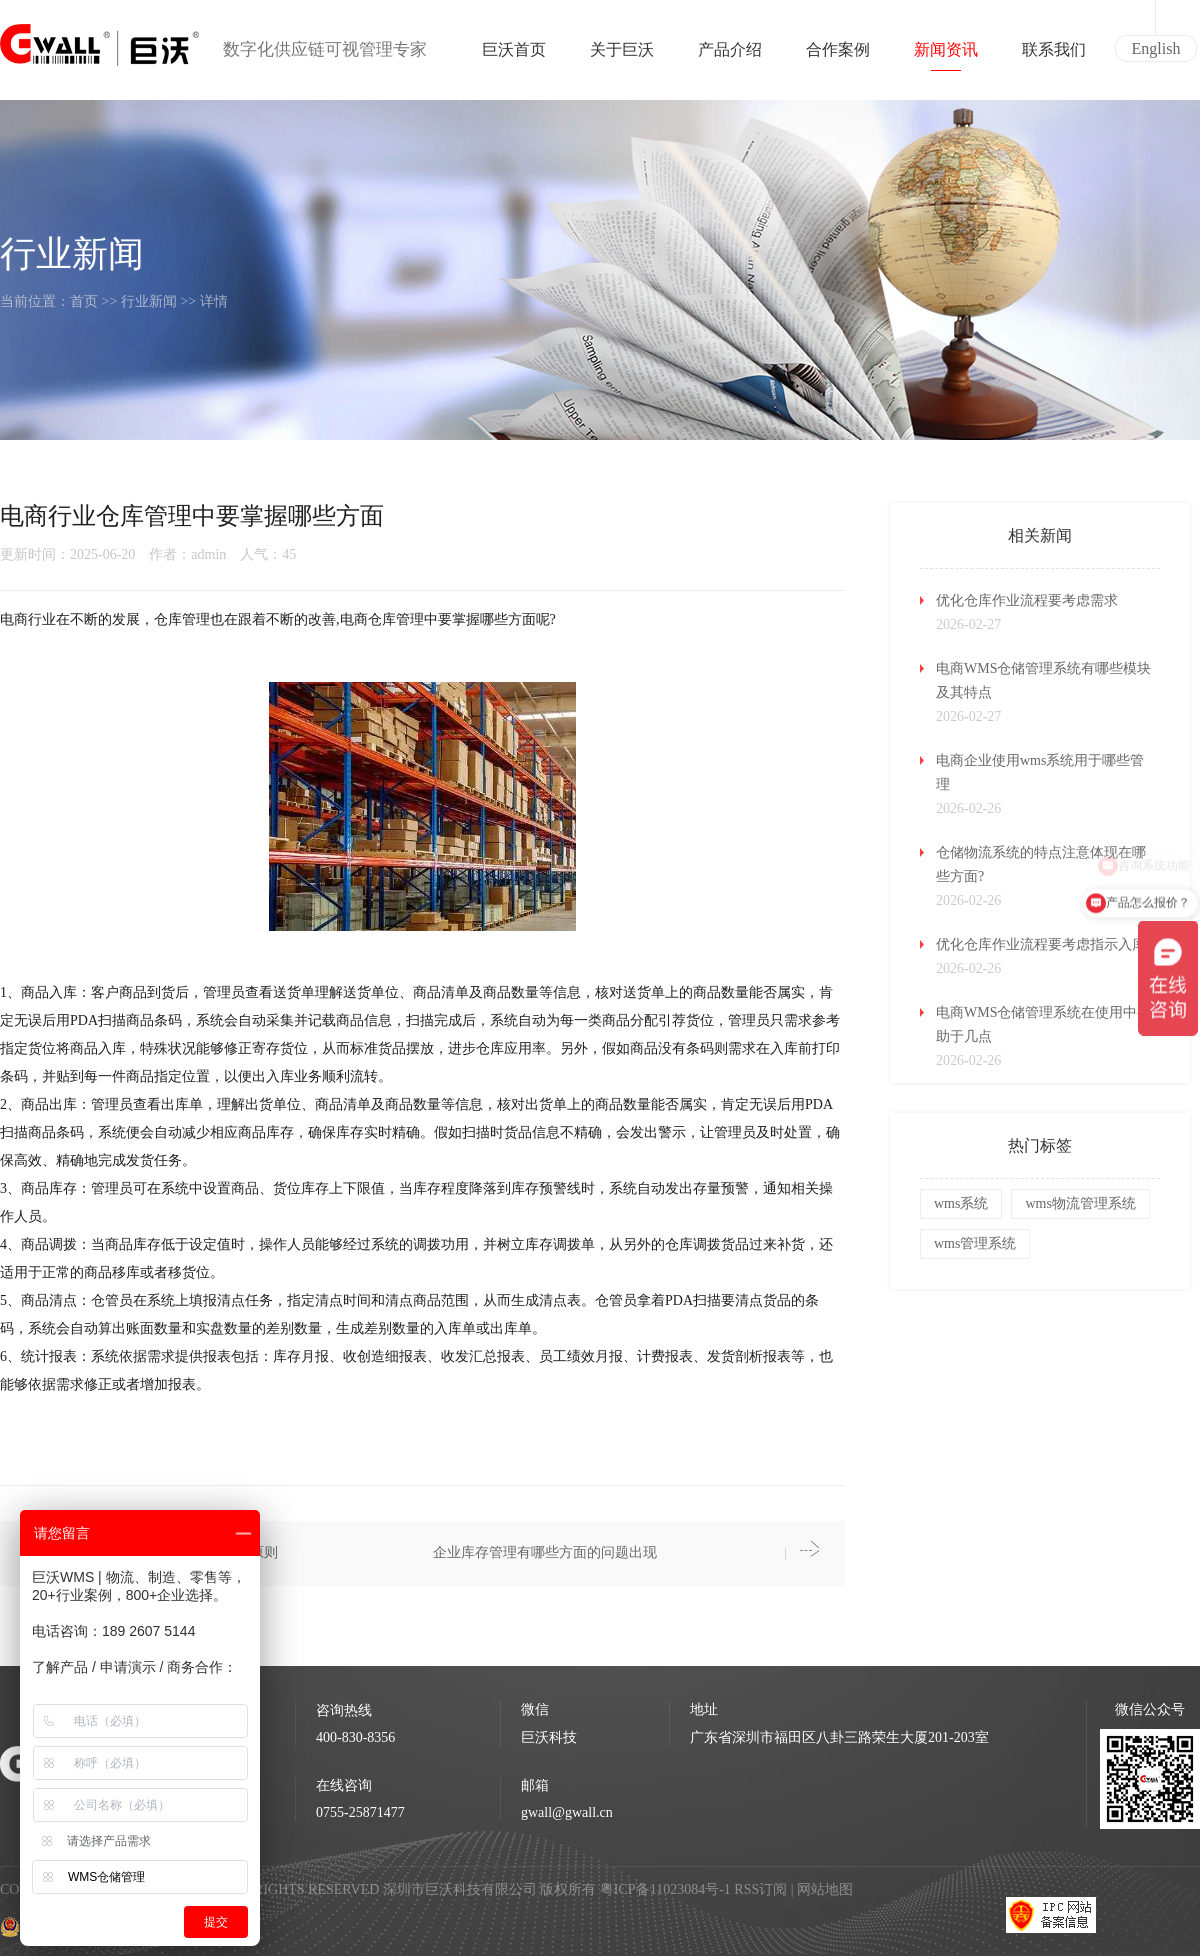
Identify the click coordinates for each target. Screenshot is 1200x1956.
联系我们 (1054, 56)
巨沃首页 (514, 56)
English (1156, 48)
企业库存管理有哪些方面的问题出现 (545, 1552)
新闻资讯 (946, 56)
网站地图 (825, 1889)
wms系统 (961, 1203)
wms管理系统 (975, 1243)
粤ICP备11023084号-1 (667, 1889)
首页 (84, 301)
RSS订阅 (760, 1889)
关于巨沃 (622, 56)
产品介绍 (730, 56)
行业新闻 (149, 301)
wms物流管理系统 (1080, 1203)
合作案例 (838, 56)
